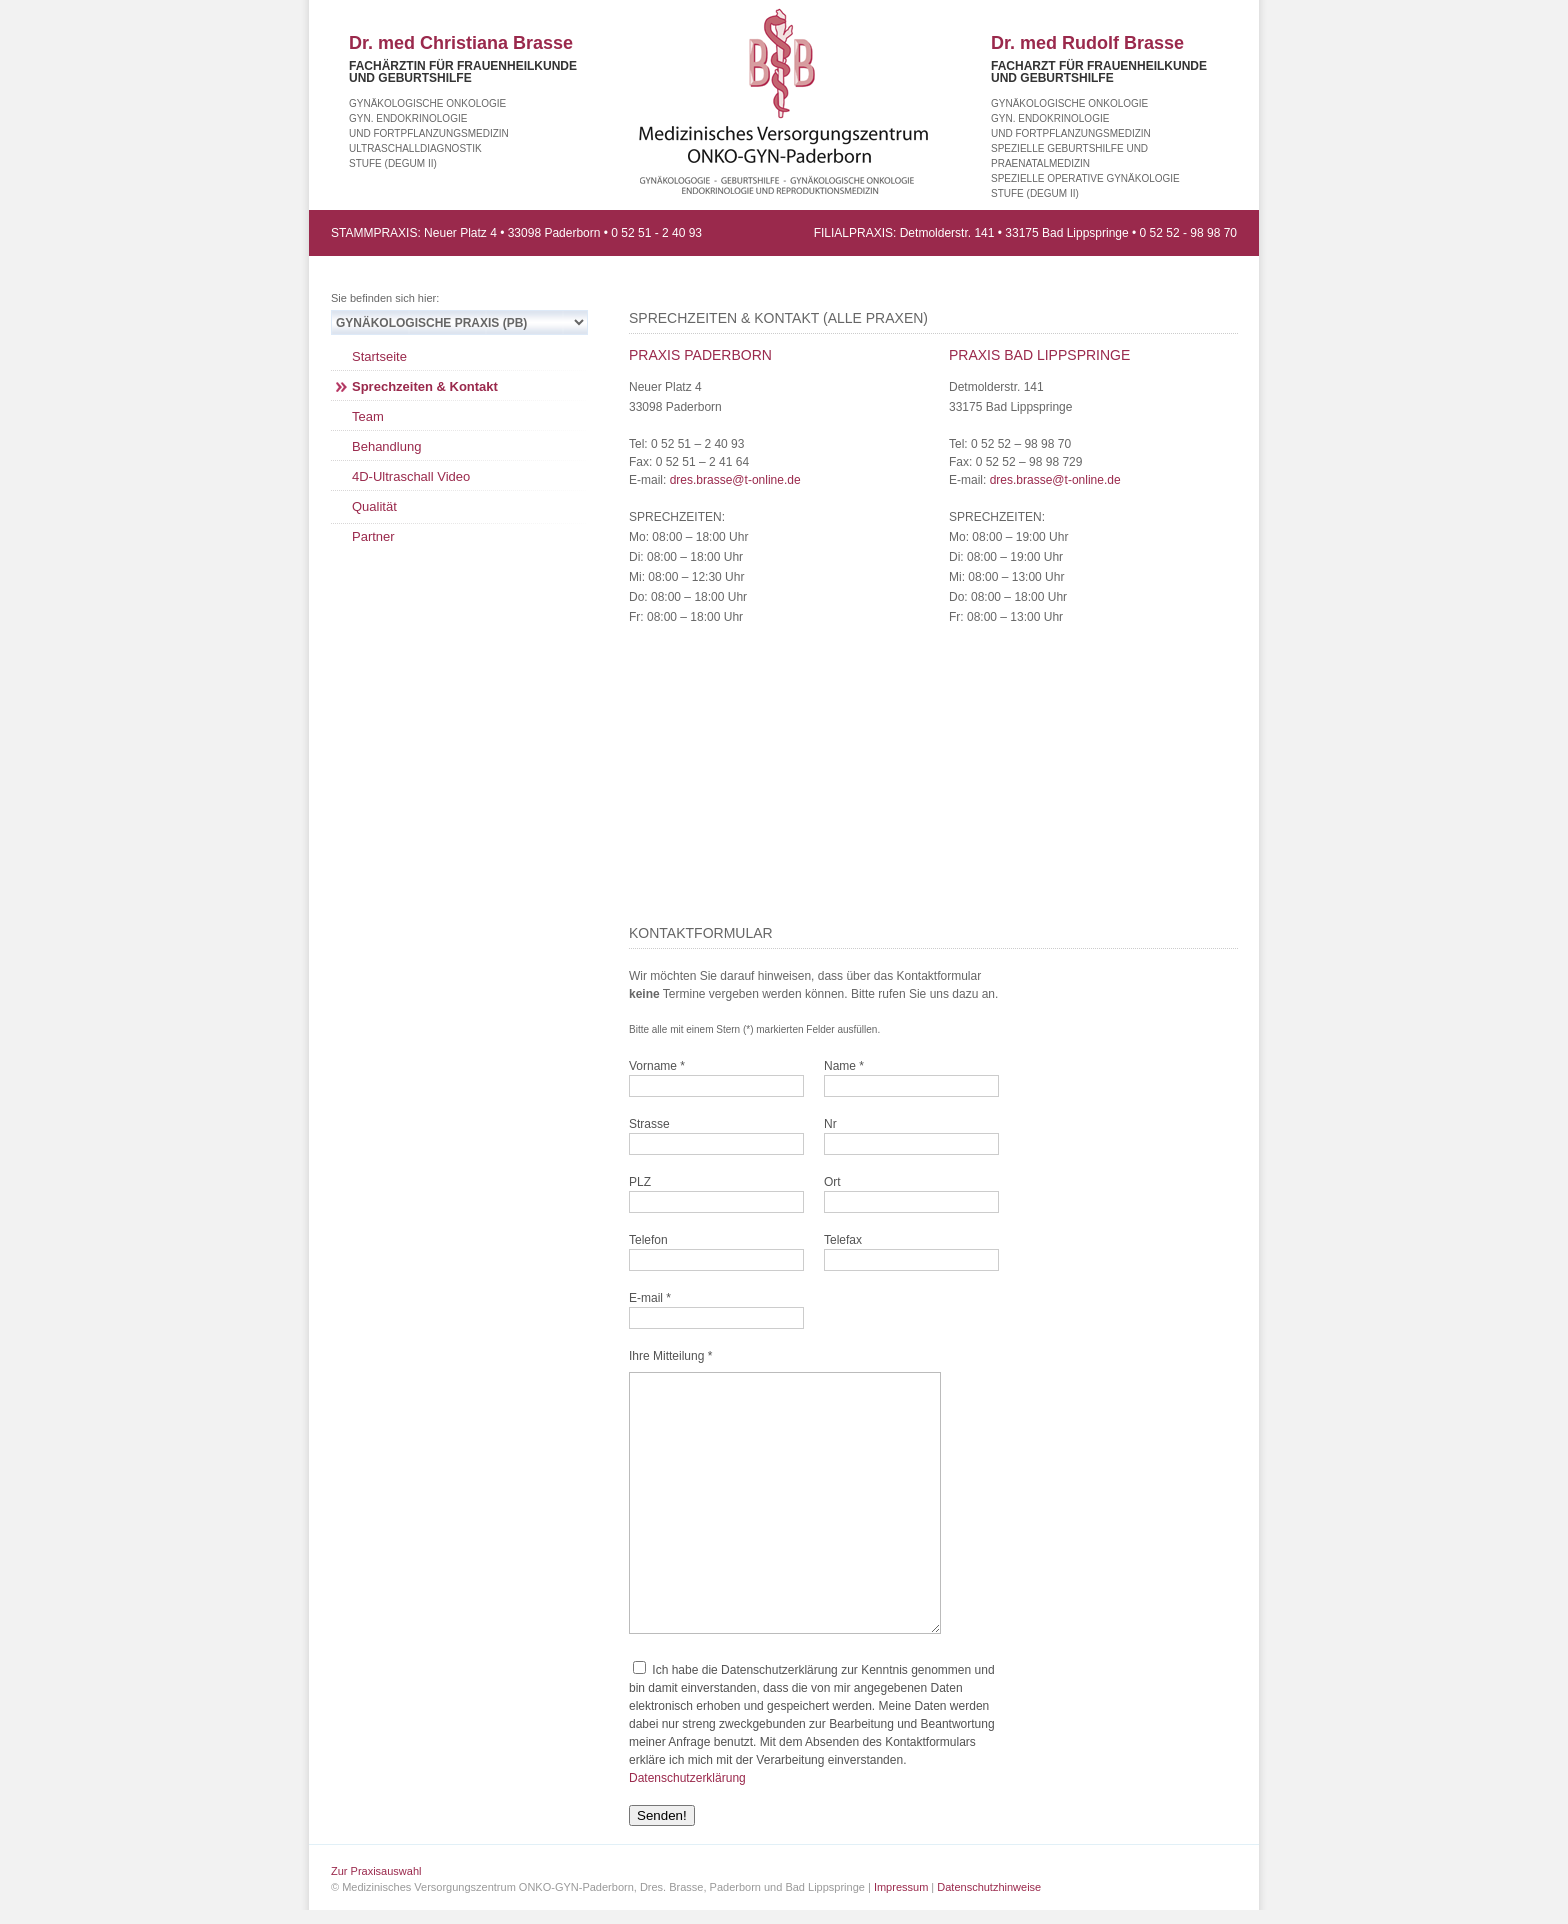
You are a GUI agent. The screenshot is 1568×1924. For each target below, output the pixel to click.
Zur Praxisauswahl (376, 1871)
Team (368, 416)
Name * (844, 1066)
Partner (373, 536)
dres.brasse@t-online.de (735, 480)
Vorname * (657, 1066)
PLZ (640, 1182)
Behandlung (386, 446)
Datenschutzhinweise (989, 1887)
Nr (830, 1124)
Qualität (374, 506)
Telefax (843, 1240)
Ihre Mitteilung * (670, 1356)
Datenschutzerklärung (687, 1778)
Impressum (901, 1887)
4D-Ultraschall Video (411, 476)
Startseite (379, 356)
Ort (832, 1182)
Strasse (649, 1124)
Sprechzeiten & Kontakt (425, 386)
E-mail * (650, 1298)
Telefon (648, 1240)
